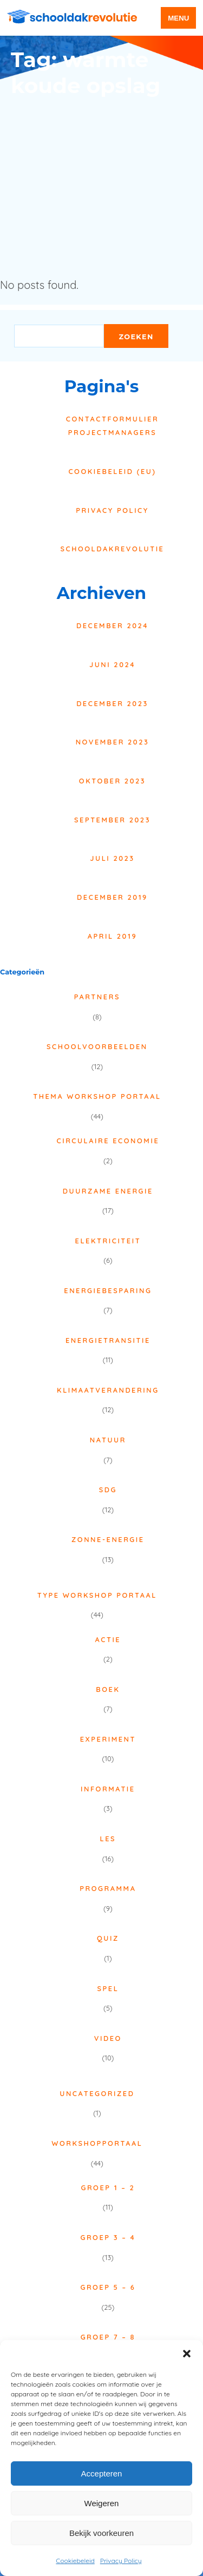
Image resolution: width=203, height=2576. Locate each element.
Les (108, 1838)
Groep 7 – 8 (108, 2337)
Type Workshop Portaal (97, 1595)
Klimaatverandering (108, 1390)
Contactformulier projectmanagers (112, 425)
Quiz (108, 1938)
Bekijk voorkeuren (101, 2533)
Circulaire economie (107, 1140)
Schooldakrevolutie (113, 548)
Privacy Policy (121, 2561)
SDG (108, 1489)
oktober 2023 (112, 780)
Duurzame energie (108, 1191)
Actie (108, 1639)
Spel (108, 1988)
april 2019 (112, 936)
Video (108, 2038)
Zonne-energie (108, 1539)
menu (178, 18)
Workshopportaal (96, 2143)
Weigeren (101, 2503)
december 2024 (112, 625)
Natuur (108, 1439)
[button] (186, 2353)
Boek (108, 1689)
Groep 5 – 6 (107, 2287)
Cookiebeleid (75, 2561)
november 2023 (112, 741)
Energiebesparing (108, 1290)
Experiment (108, 1739)
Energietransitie (108, 1340)
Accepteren (101, 2473)
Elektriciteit (108, 1240)
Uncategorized (97, 2093)
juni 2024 (112, 664)
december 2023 (112, 703)
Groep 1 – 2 (108, 2187)
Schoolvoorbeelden (97, 1046)
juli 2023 (112, 858)
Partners (97, 996)
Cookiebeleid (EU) (112, 471)
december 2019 (112, 897)
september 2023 (112, 819)
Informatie (108, 1788)
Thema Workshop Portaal (97, 1096)
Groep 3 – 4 (108, 2237)
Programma (108, 1888)
